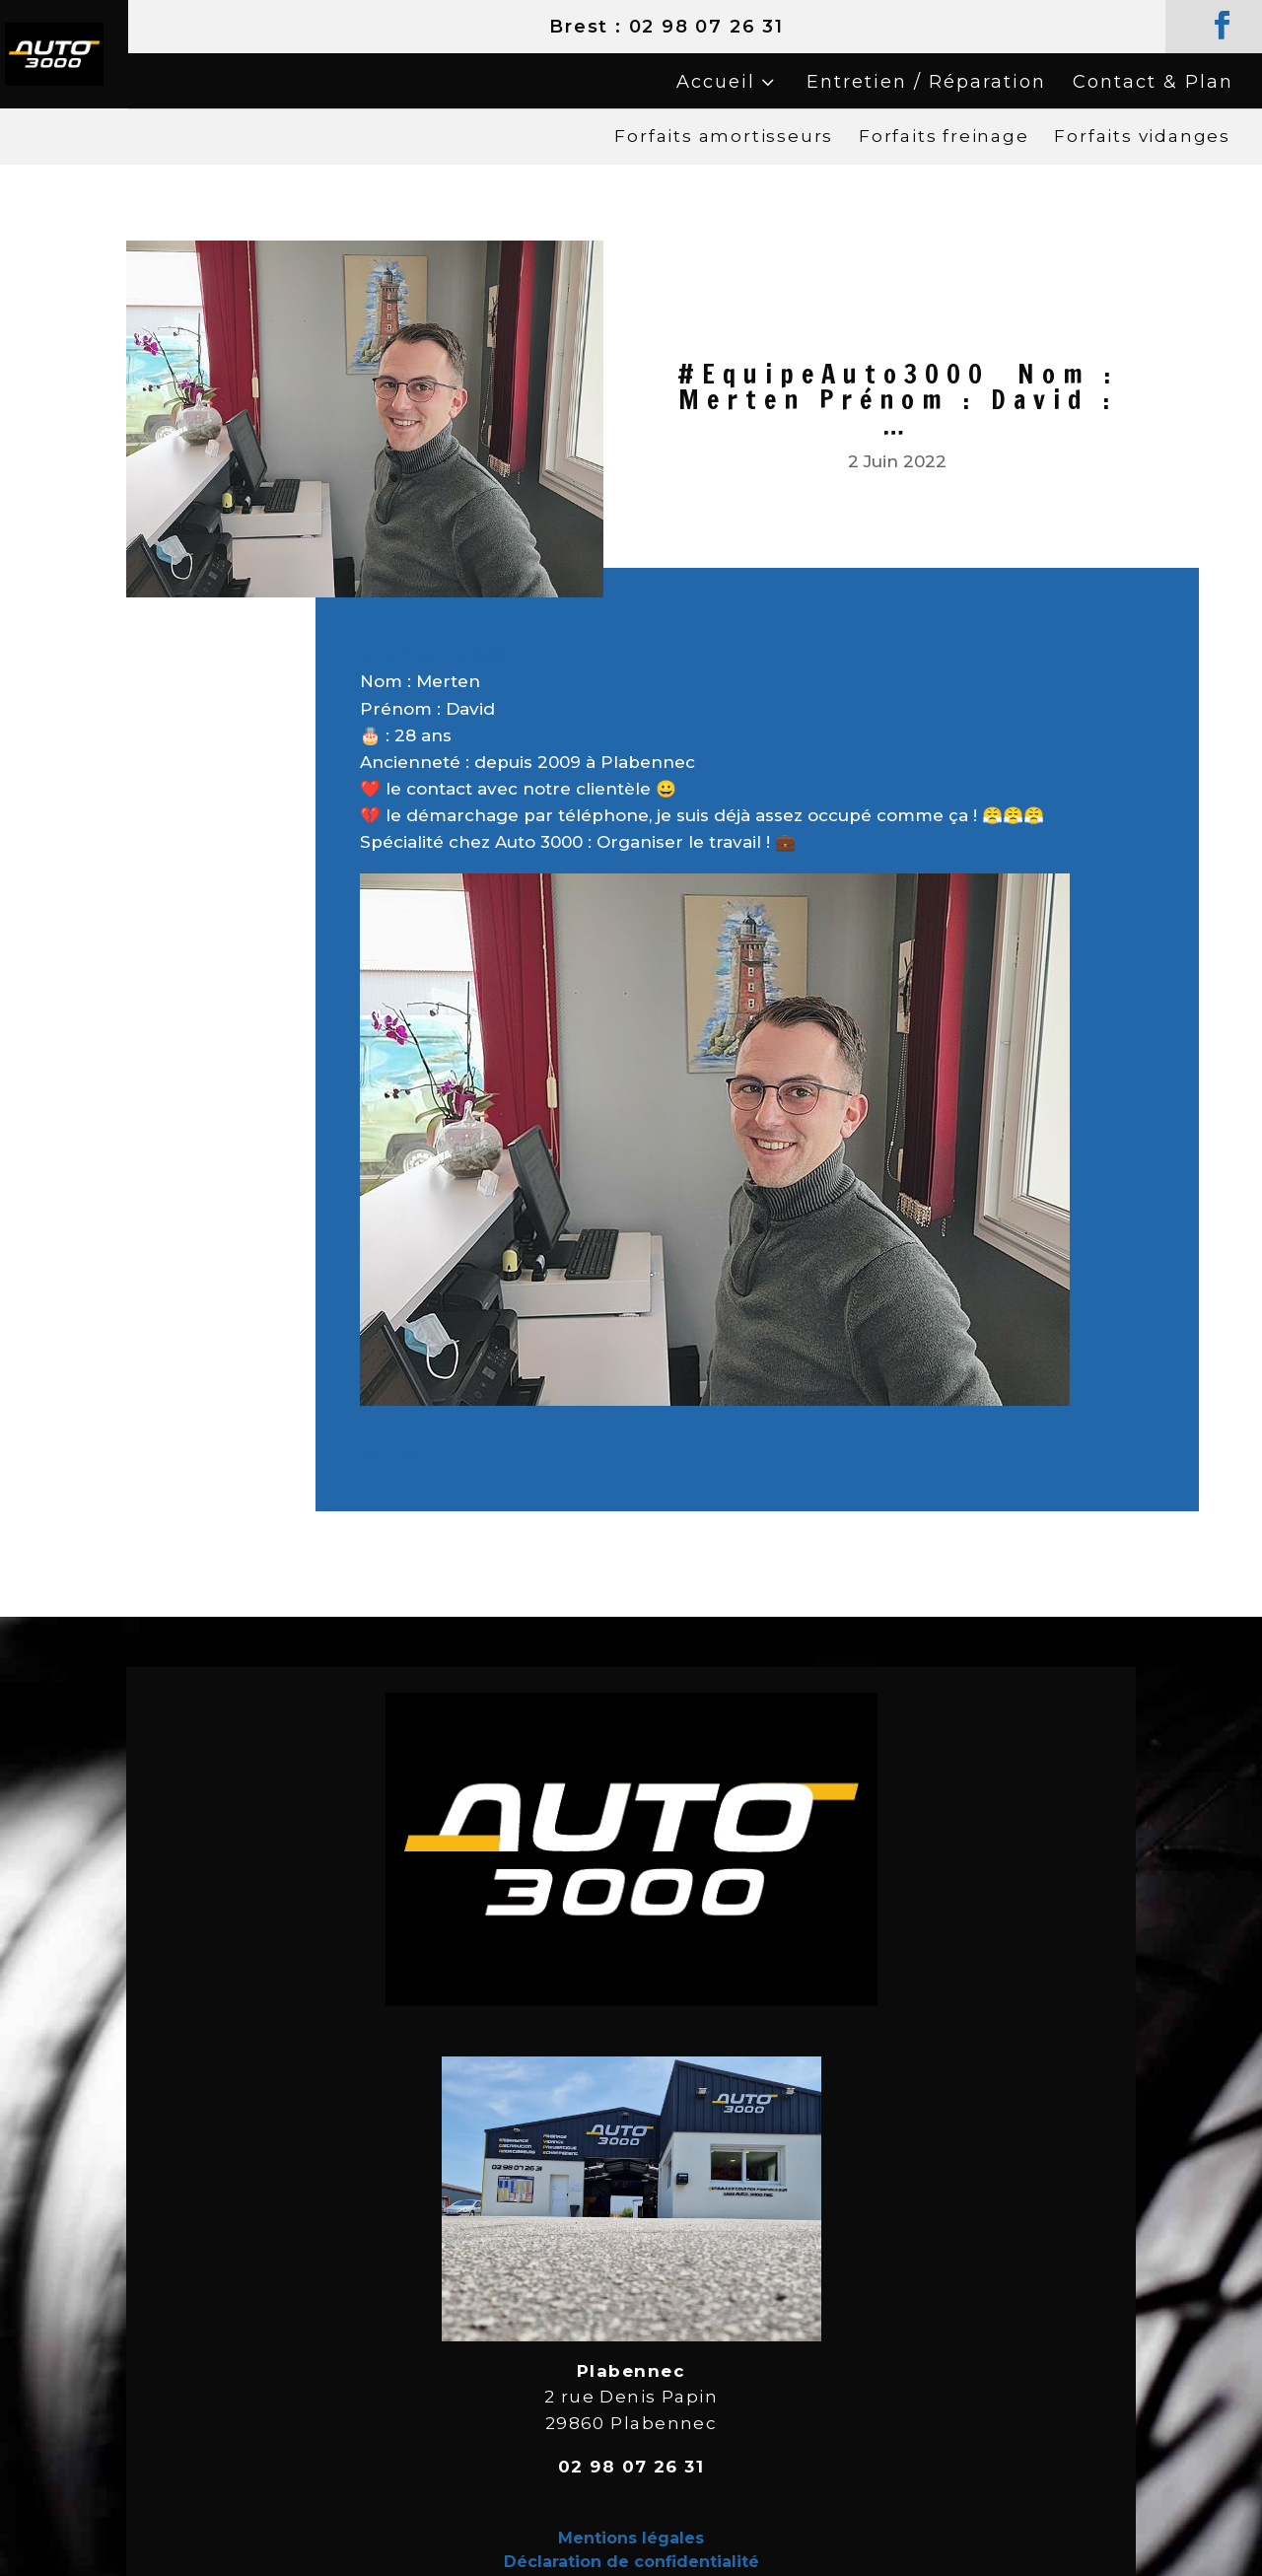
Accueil (715, 82)
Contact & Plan (1153, 82)
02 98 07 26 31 (706, 26)
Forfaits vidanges (1142, 136)
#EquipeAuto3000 (438, 654)
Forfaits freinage (944, 136)
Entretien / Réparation (926, 82)
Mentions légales (631, 2539)
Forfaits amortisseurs (723, 136)
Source (390, 1453)
